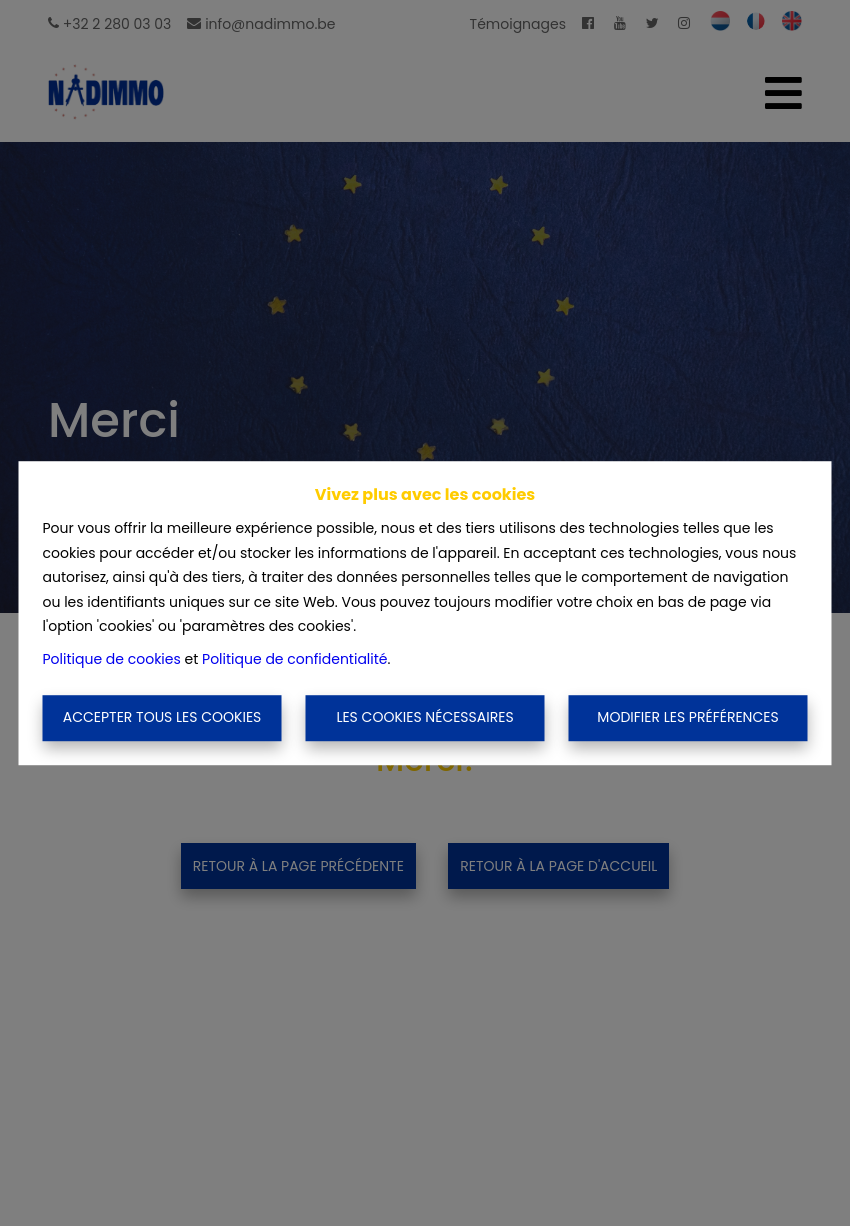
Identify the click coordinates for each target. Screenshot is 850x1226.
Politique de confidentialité (294, 659)
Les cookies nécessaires (424, 718)
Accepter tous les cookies (162, 718)
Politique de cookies (112, 659)
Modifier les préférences (687, 718)
